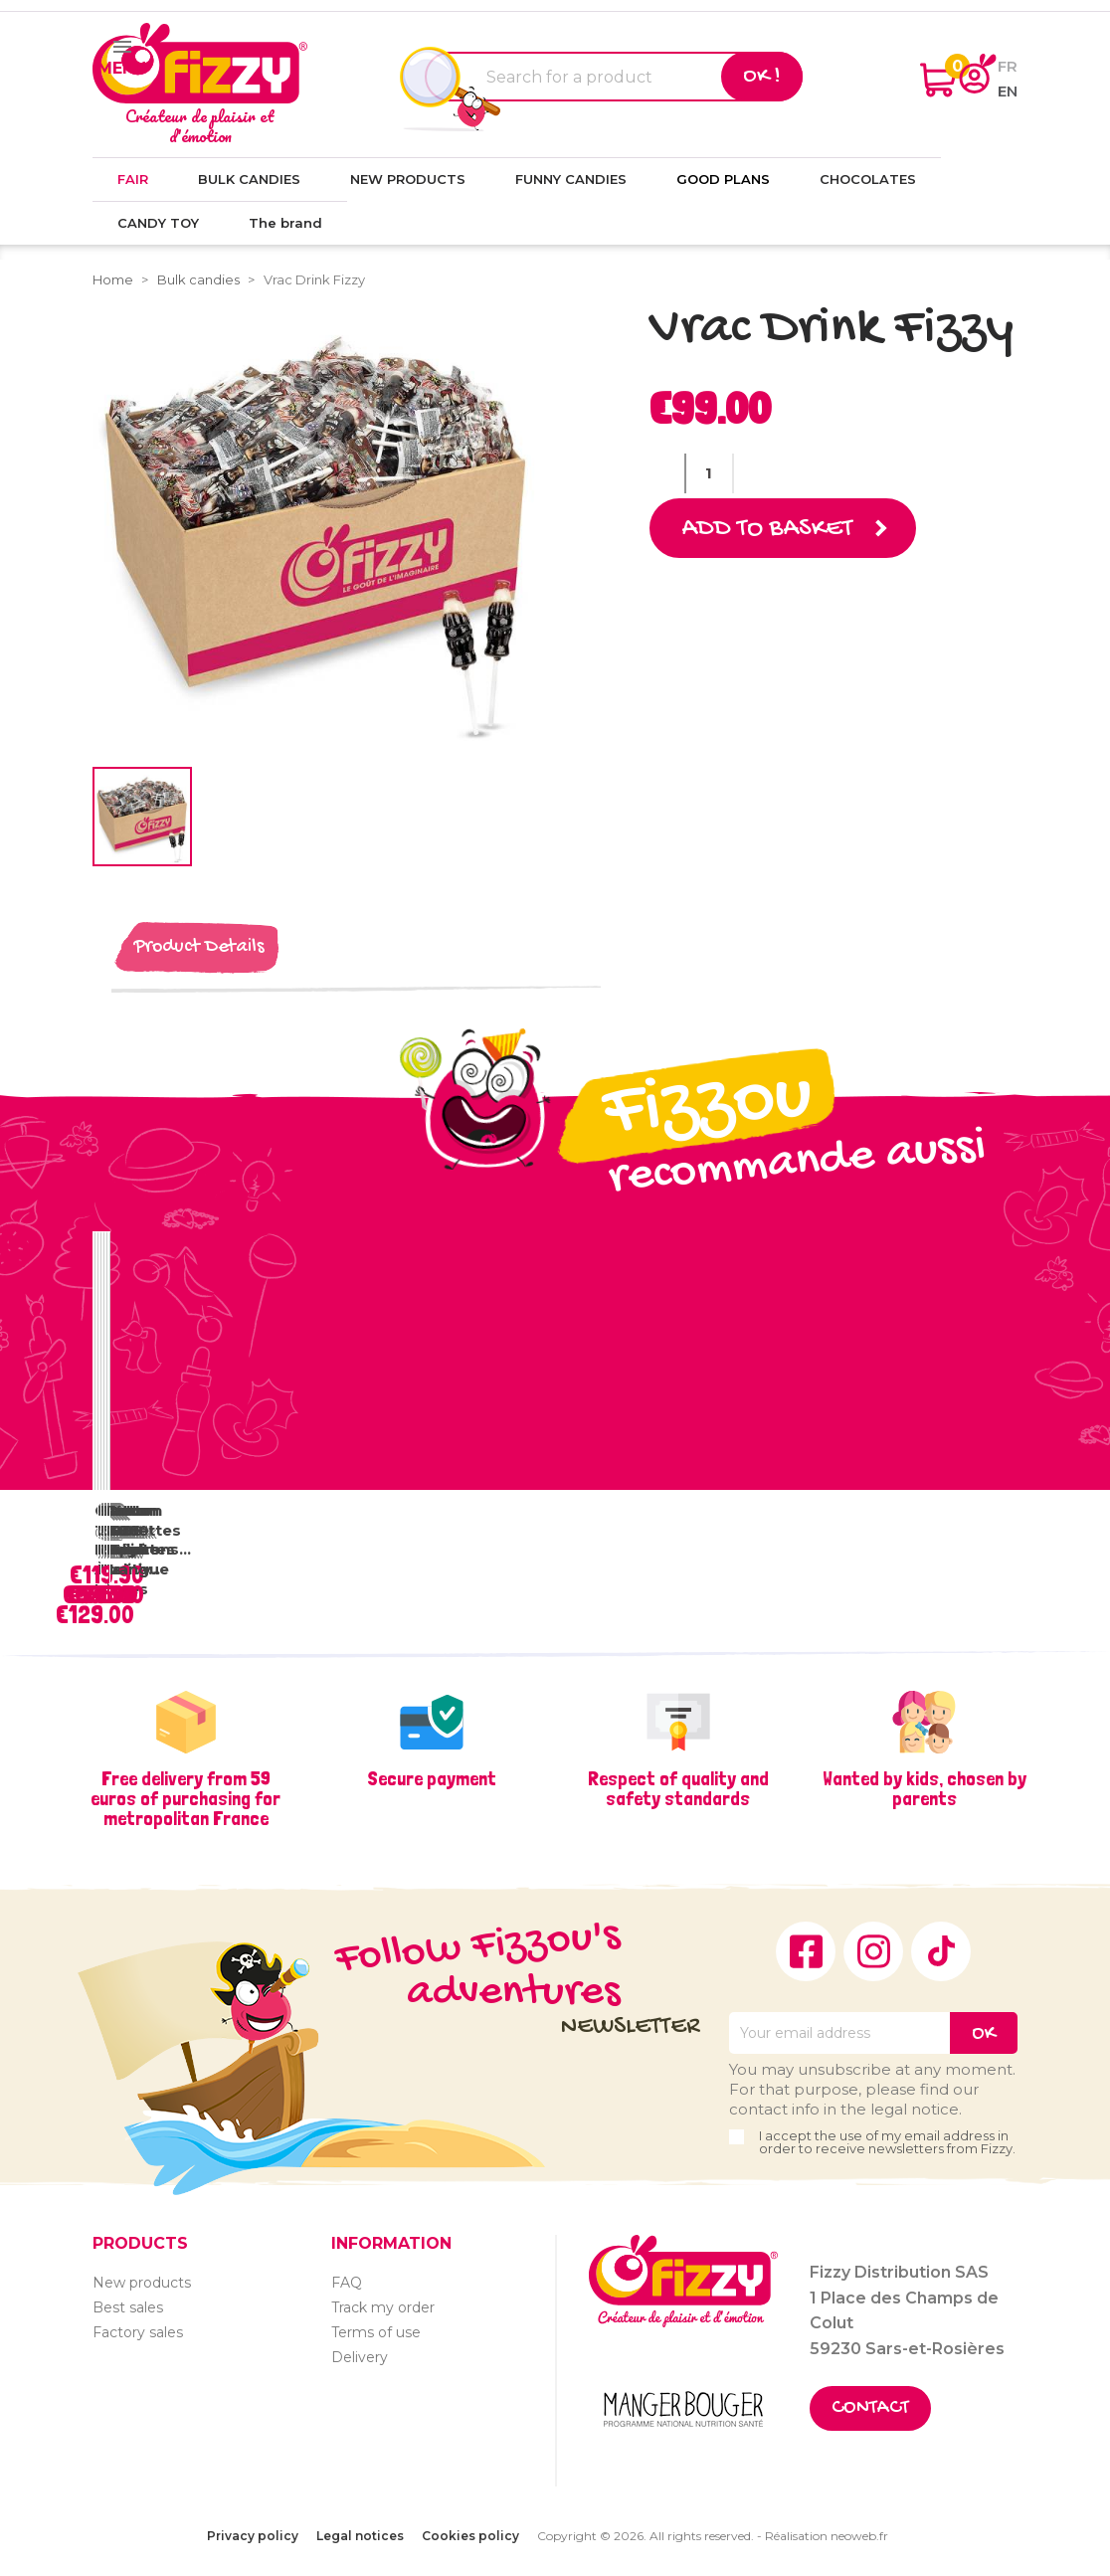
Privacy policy (252, 2535)
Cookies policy (470, 2535)
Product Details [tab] (199, 947)
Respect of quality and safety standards (678, 1788)
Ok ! (762, 77)
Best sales (127, 2307)
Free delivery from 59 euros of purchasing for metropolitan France (185, 1798)
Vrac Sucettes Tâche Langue (145, 1539)
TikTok (941, 1951)
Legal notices (360, 2535)
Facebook (805, 1951)
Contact (870, 2408)
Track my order (383, 2307)
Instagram (873, 1951)
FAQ (346, 2283)
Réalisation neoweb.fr (826, 2535)
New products (141, 2283)
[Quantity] (709, 473)
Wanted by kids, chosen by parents (924, 1788)
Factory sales (137, 2332)
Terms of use (376, 2332)
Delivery (359, 2357)
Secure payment (431, 1778)
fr (1008, 66)
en (1008, 91)
